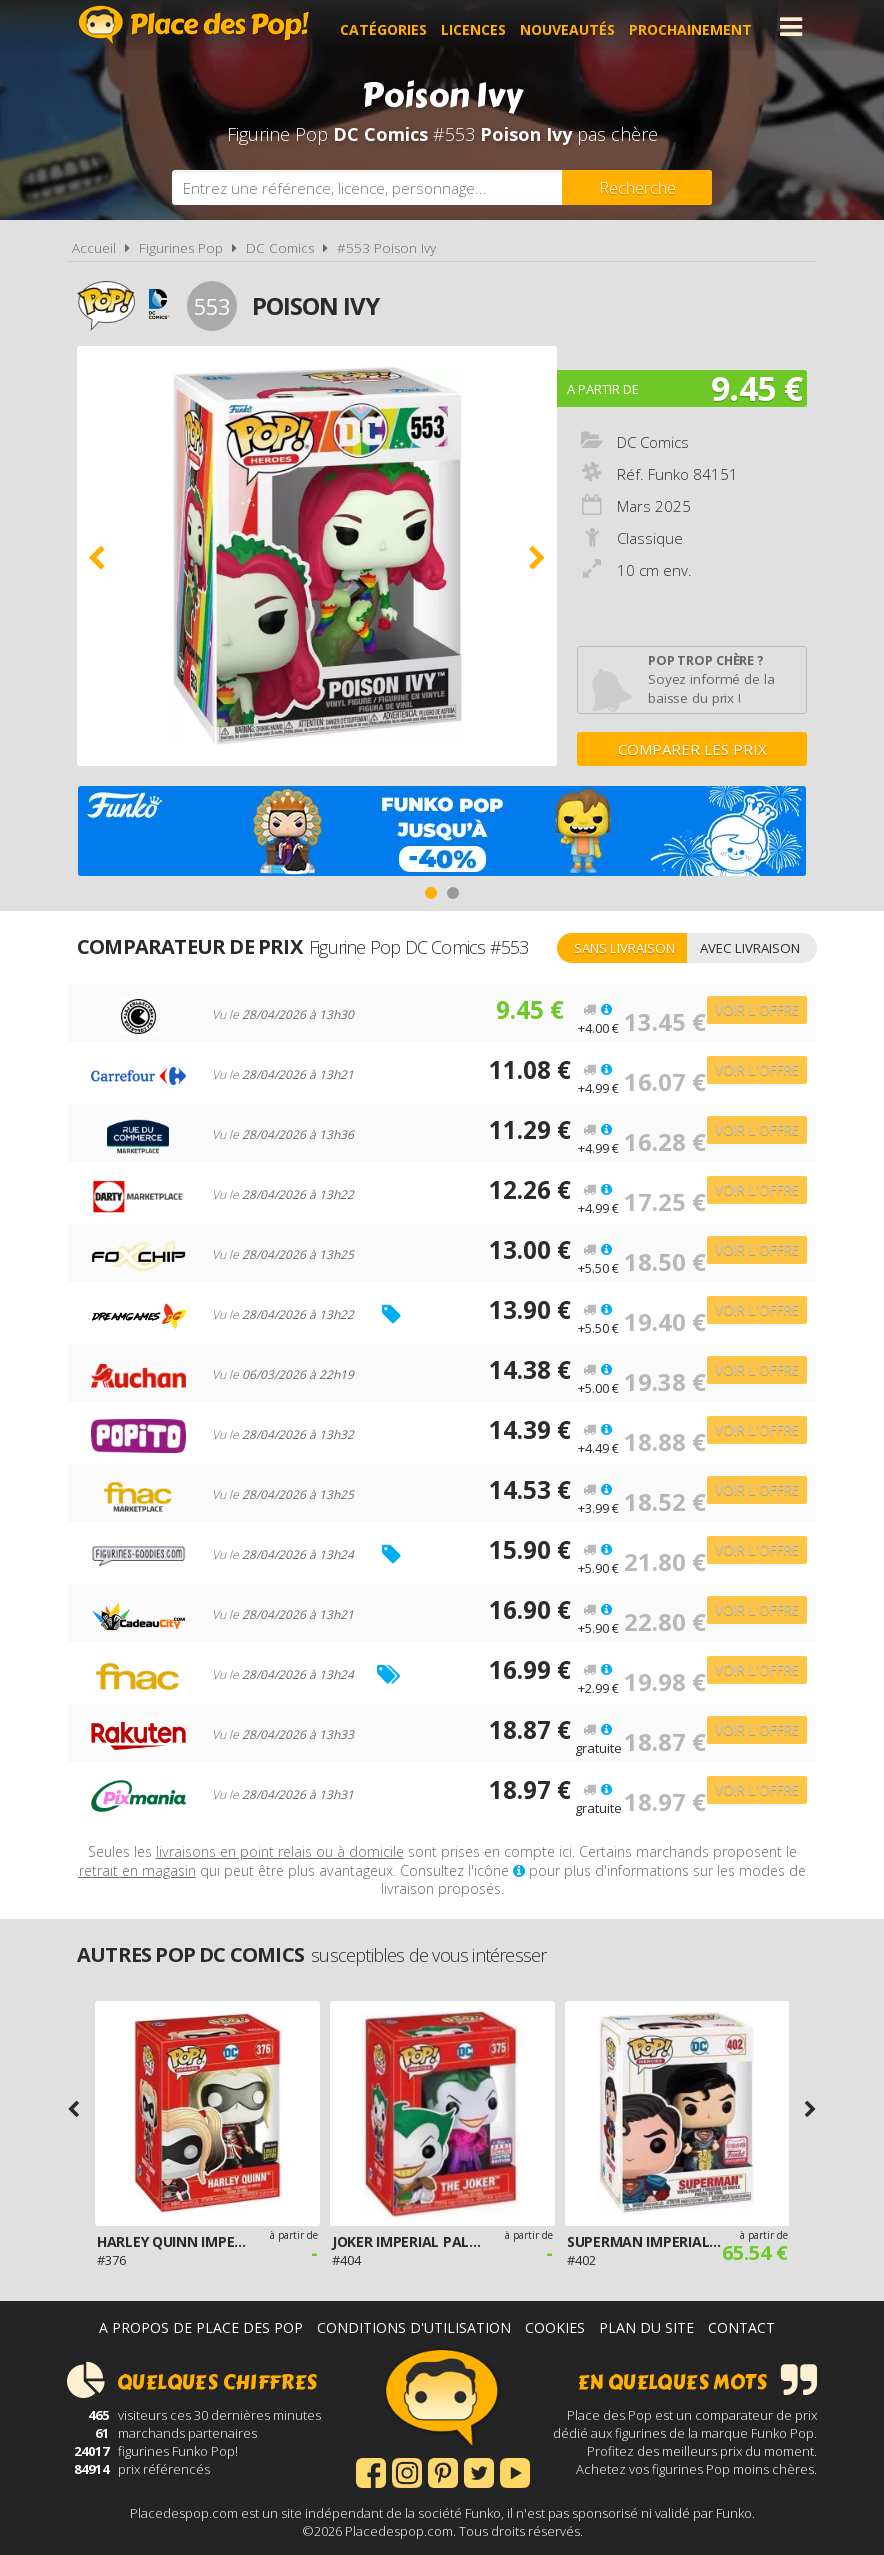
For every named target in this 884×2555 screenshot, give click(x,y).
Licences (479, 26)
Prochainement (696, 26)
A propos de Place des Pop (201, 2327)
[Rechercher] (637, 187)
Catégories (389, 26)
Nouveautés (573, 26)
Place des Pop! (194, 24)
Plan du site (646, 2327)
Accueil (94, 248)
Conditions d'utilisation (414, 2327)
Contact (741, 2327)
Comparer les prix (692, 749)
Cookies (555, 2327)
